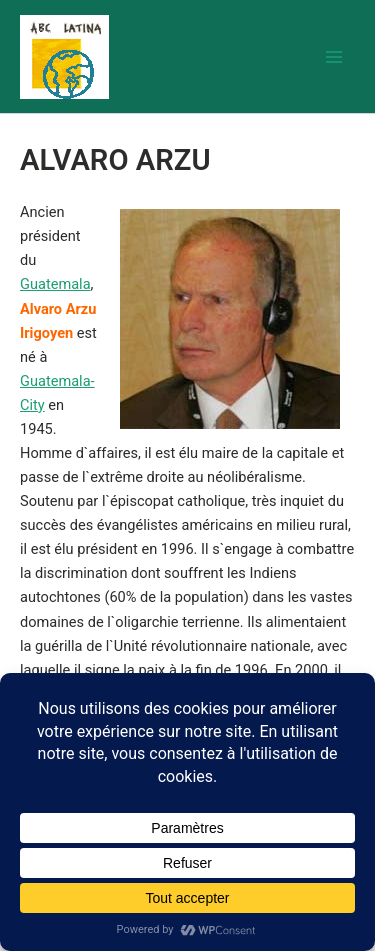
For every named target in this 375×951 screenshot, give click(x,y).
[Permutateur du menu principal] (334, 57)
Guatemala (55, 284)
